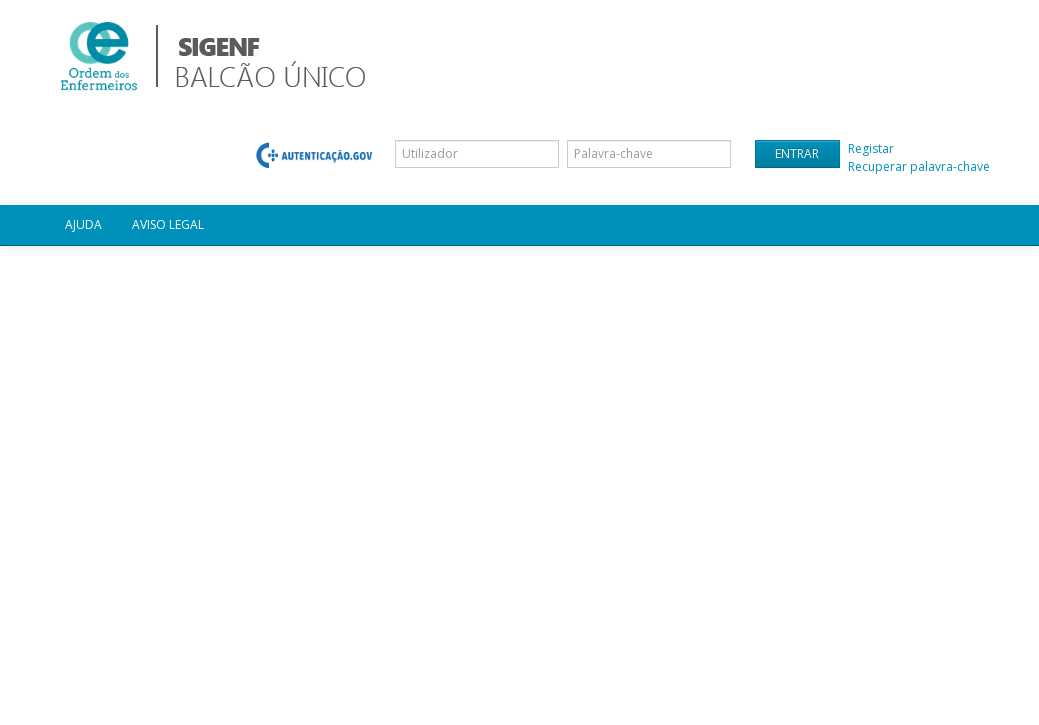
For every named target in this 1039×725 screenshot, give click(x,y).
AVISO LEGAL (168, 224)
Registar (871, 148)
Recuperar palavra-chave (919, 166)
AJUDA (83, 224)
